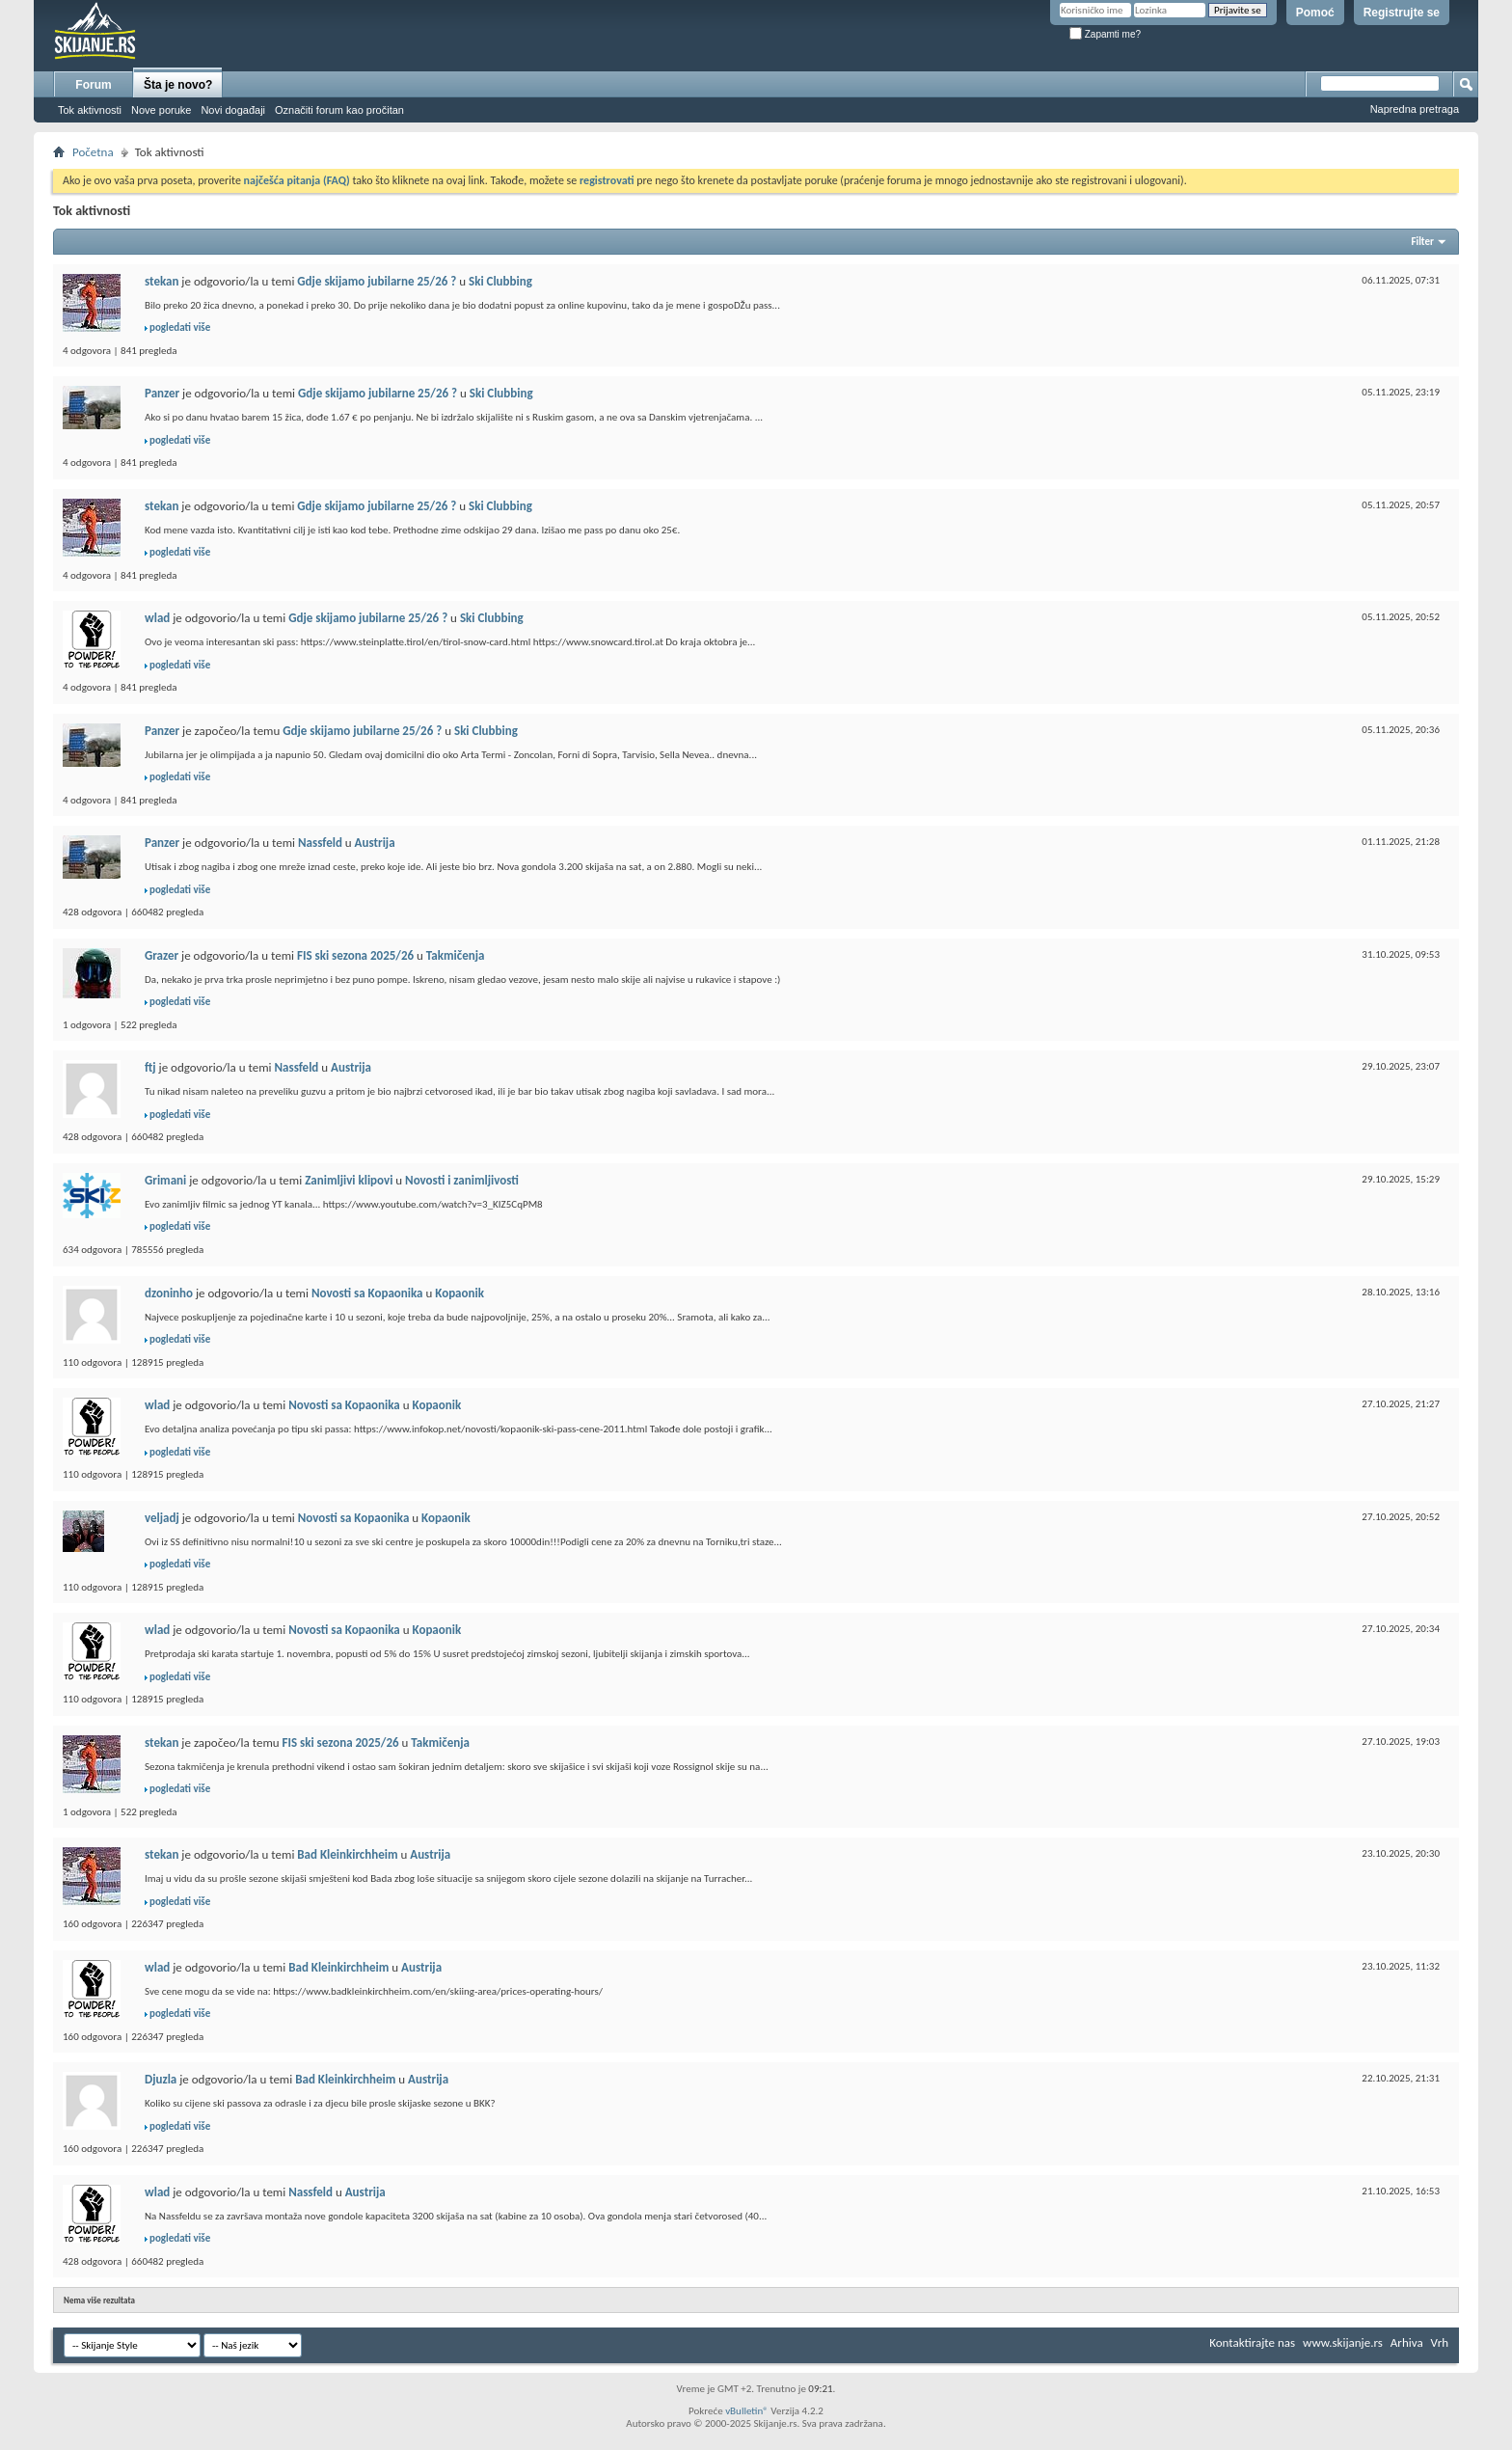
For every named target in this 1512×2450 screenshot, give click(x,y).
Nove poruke (161, 110)
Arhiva (1406, 2342)
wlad (157, 618)
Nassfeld (320, 842)
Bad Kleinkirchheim (347, 1854)
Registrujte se (1402, 12)
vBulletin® (747, 2411)
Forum (93, 85)
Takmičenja (455, 955)
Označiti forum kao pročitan (339, 110)
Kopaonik (459, 1293)
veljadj (162, 1518)
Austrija (375, 842)
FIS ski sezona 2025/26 (355, 955)
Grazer (161, 955)
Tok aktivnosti (90, 110)
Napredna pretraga (1414, 109)
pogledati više (179, 327)
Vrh (1439, 2342)
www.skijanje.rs (1343, 2342)
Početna (93, 152)
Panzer (162, 393)
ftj (150, 1067)
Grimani (165, 1180)
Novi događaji (233, 110)
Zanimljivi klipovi (348, 1180)
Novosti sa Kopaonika (367, 1293)
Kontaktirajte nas (1252, 2342)
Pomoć (1315, 12)
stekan (161, 281)
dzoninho (169, 1293)
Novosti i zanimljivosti (462, 1180)
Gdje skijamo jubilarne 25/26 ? (376, 281)
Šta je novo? (178, 85)
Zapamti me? (1105, 34)
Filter (1422, 241)
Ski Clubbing (500, 281)
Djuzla (160, 2079)
